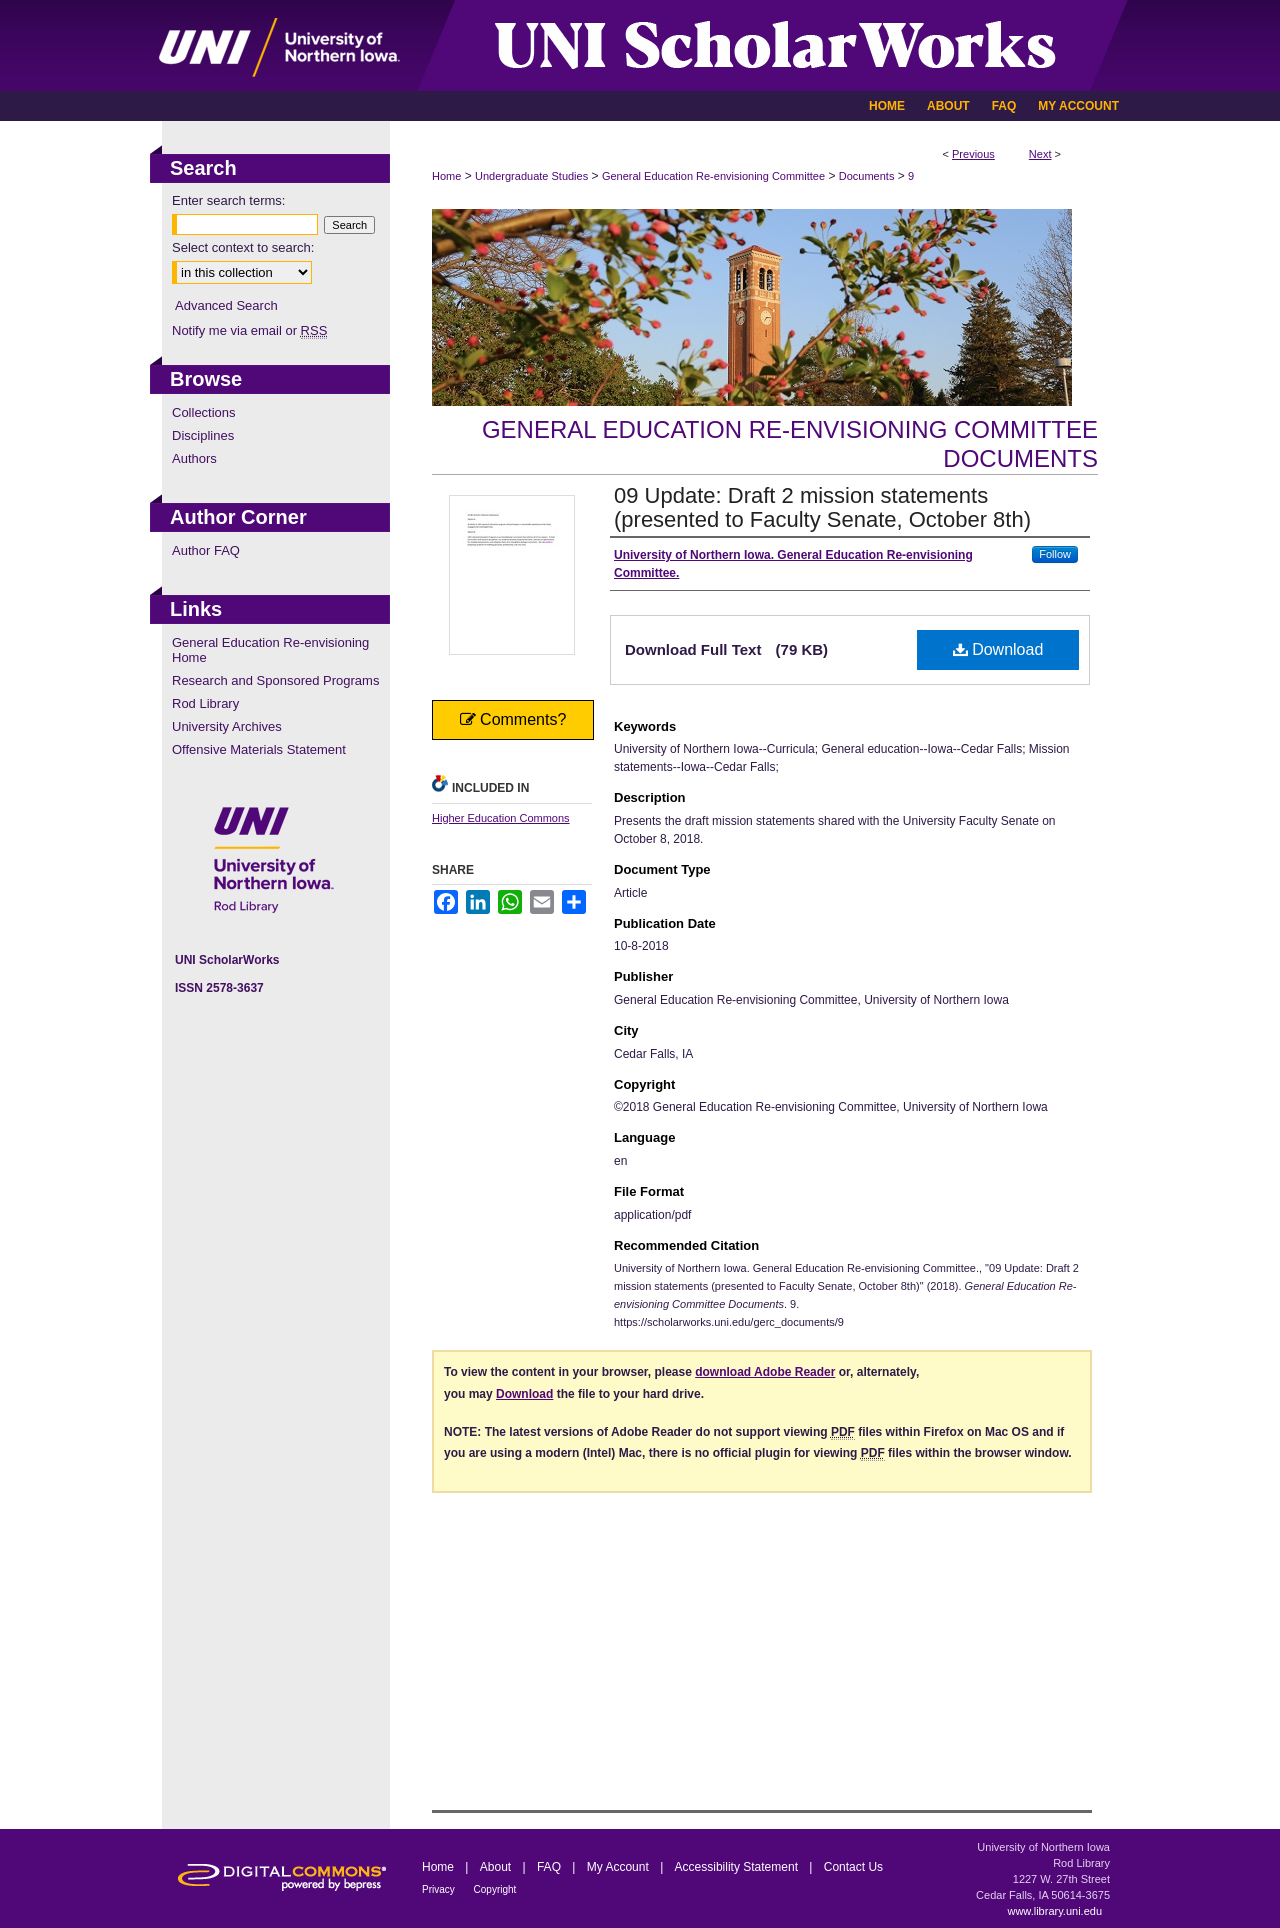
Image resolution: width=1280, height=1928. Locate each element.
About (497, 1867)
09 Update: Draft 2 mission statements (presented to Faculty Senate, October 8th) (822, 507)
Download (998, 649)
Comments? (513, 719)
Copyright (495, 1889)
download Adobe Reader (765, 1372)
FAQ (550, 1867)
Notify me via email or (249, 330)
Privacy (440, 1889)
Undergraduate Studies (531, 176)
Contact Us (853, 1867)
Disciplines (203, 435)
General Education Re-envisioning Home (270, 650)
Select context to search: (243, 247)
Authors (194, 458)
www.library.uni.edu (1054, 1911)
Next (1040, 154)
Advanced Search (226, 305)
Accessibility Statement (738, 1867)
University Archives (227, 726)
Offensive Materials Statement (259, 749)
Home (446, 176)
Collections (204, 412)
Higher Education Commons (501, 818)
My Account (619, 1867)
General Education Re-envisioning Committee (713, 176)
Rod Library (205, 703)
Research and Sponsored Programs (275, 680)
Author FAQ (206, 550)
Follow (1055, 554)
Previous (973, 154)
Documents (867, 176)
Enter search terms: (228, 200)
